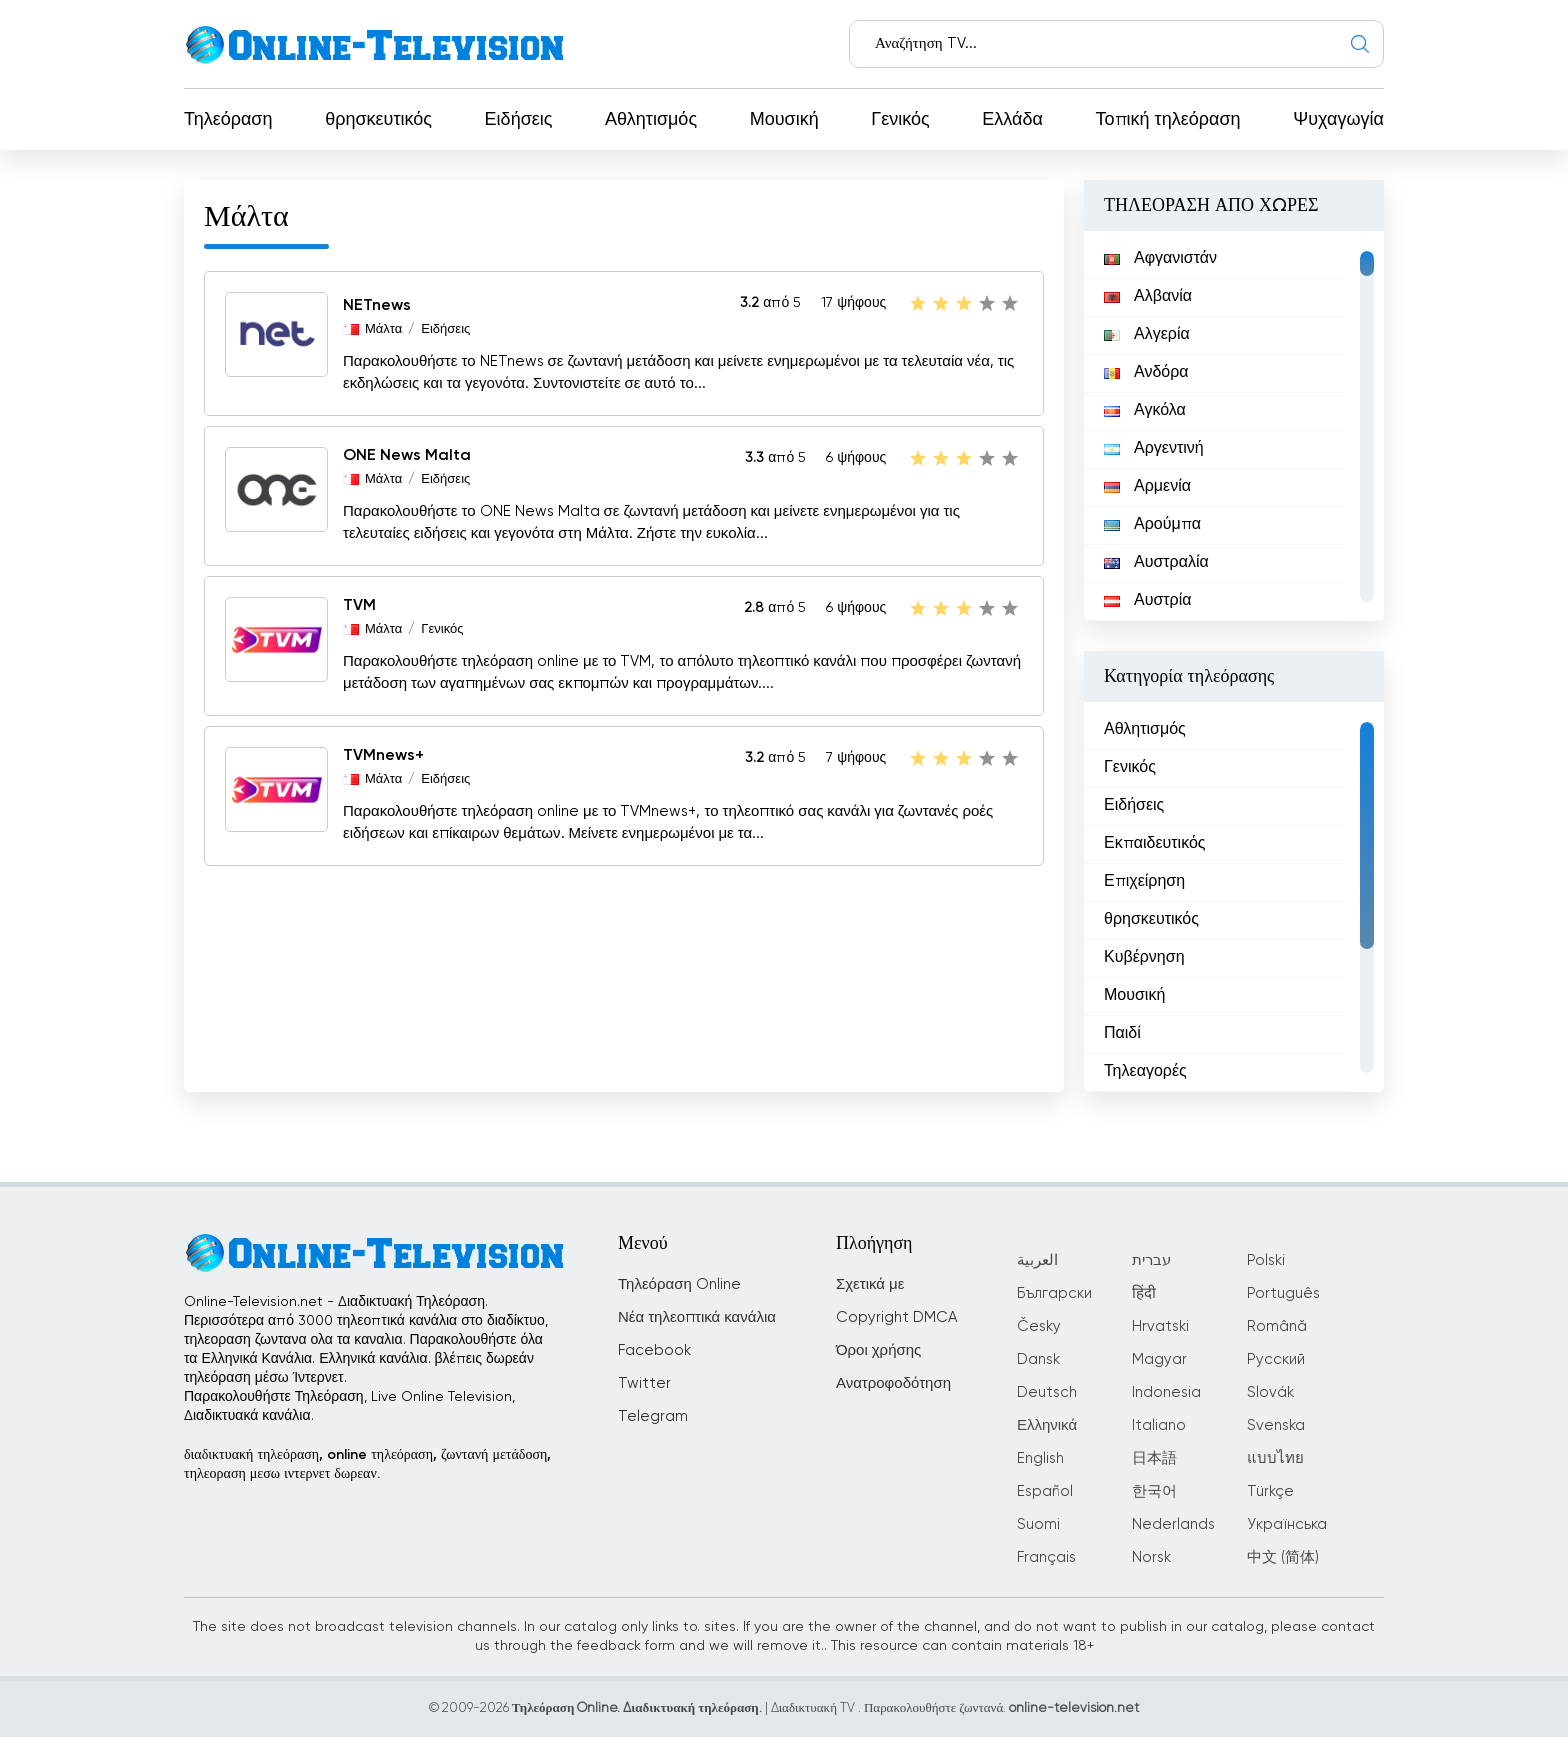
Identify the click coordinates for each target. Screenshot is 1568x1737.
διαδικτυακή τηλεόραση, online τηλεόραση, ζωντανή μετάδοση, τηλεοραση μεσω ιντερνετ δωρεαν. (367, 1464)
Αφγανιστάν (1160, 259)
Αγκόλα (1145, 411)
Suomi (1038, 1524)
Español (1045, 1491)
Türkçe (1270, 1491)
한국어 (1154, 1491)
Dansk (1038, 1359)
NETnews (377, 306)
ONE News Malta (407, 456)
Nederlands (1173, 1524)
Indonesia (1166, 1392)
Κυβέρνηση (1144, 958)
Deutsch (1047, 1392)
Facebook (654, 1350)
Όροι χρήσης (878, 1350)
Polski (1266, 1260)
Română (1277, 1326)
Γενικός (900, 120)
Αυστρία (1148, 601)
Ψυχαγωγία (1338, 120)
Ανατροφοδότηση (893, 1383)
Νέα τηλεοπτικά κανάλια (697, 1317)
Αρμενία (1147, 487)
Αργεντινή (1154, 449)
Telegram (653, 1416)
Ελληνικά (1047, 1425)
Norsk (1151, 1557)
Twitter (644, 1383)
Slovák (1270, 1392)
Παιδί (1122, 1034)
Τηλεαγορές (1145, 1072)
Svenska (1276, 1425)
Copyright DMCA (896, 1317)
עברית (1151, 1260)
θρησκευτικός (378, 120)
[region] (1234, 426)
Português (1283, 1293)
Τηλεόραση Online (679, 1284)
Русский (1276, 1359)
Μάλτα (383, 329)
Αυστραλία (1156, 563)
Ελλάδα (1012, 120)
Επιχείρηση (1144, 882)
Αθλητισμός (651, 120)
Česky (1039, 1326)
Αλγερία (1147, 335)
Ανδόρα (1146, 373)
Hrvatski (1160, 1326)
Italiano (1159, 1425)
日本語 (1154, 1458)
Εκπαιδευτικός (1155, 844)
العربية (1037, 1260)
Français (1046, 1557)
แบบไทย (1275, 1458)
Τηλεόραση (228, 120)
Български (1054, 1293)
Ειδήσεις (519, 120)
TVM (359, 606)
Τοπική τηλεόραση (1168, 120)
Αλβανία (1148, 297)
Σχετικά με (870, 1284)
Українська (1287, 1524)
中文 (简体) (1283, 1557)
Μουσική (784, 120)
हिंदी (1144, 1293)
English (1040, 1458)
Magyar (1159, 1359)
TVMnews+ (383, 756)
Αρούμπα (1152, 525)
